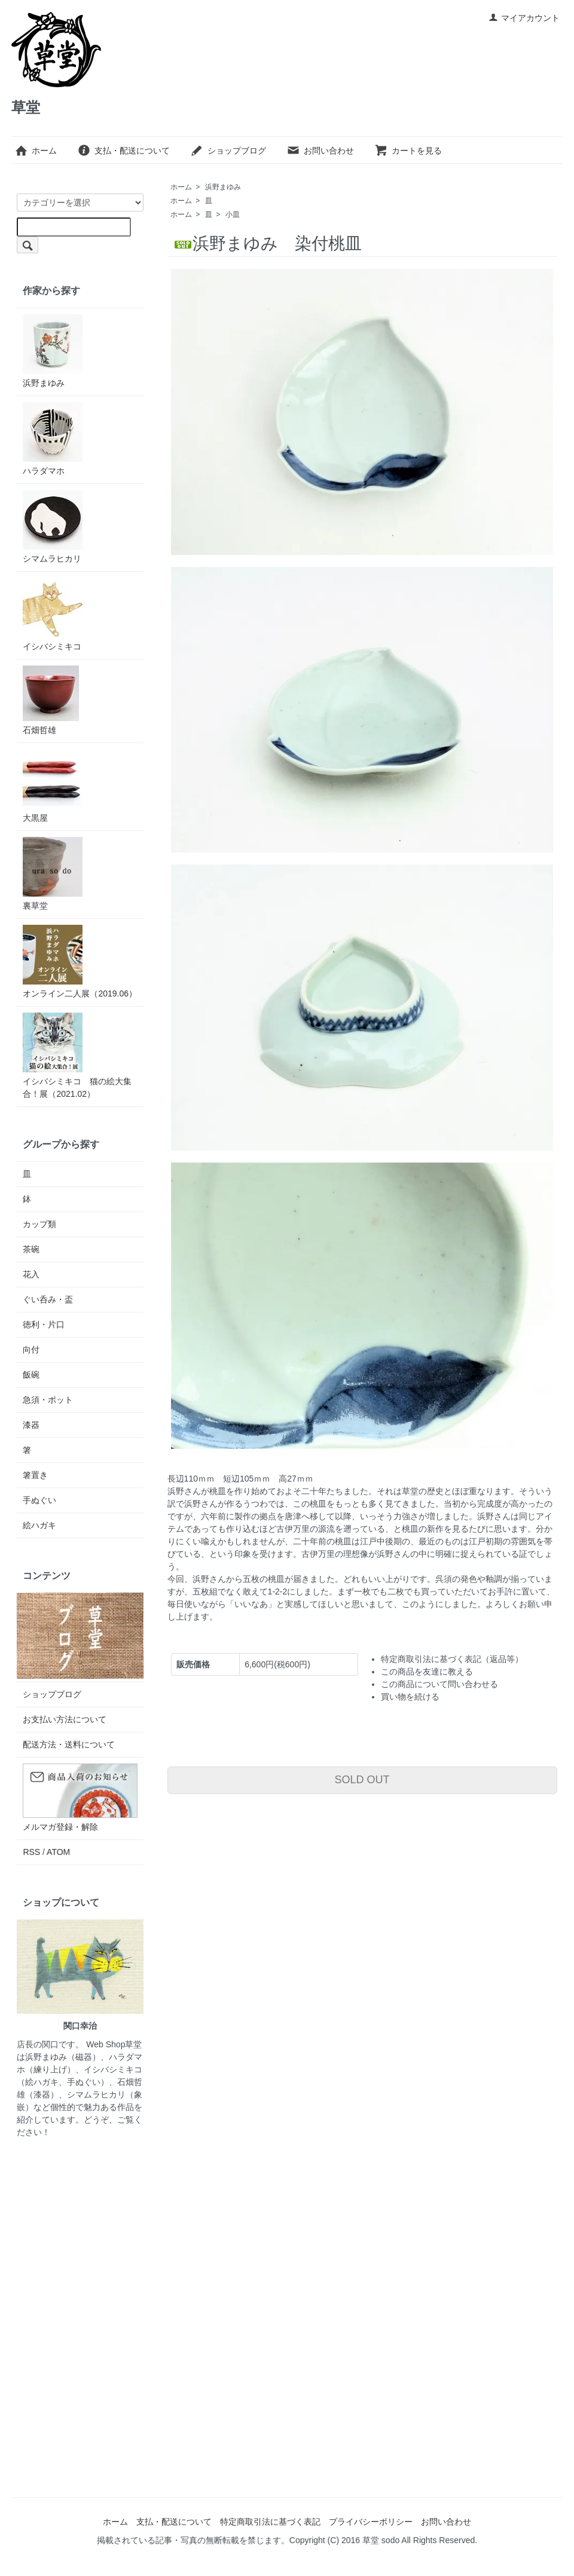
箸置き (35, 1475)
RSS (31, 1852)
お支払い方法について (64, 1719)
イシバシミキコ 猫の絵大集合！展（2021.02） (77, 1056)
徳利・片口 (44, 1324)
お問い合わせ (320, 150)
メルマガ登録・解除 (60, 1827)
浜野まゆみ (223, 187)
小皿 (232, 214)
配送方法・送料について (69, 1744)
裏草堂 (53, 873)
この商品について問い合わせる (439, 1684)
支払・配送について (123, 150)
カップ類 (39, 1224)
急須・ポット (48, 1399)
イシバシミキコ (53, 614)
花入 (31, 1274)
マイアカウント (524, 18)
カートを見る (408, 150)
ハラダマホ (53, 439)
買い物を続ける (410, 1696)
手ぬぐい (39, 1500)
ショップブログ (228, 150)
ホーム (35, 150)
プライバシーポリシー (371, 2521)
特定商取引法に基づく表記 (270, 2521)
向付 (31, 1349)
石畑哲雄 (51, 700)
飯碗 (31, 1374)
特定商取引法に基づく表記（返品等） (452, 1659)
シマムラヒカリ (53, 526)
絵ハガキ (39, 1525)
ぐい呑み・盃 (48, 1299)
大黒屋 (53, 786)
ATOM (58, 1852)
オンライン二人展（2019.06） (80, 961)
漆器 (31, 1425)
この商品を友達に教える (427, 1671)
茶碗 (31, 1249)
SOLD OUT (362, 1780)
